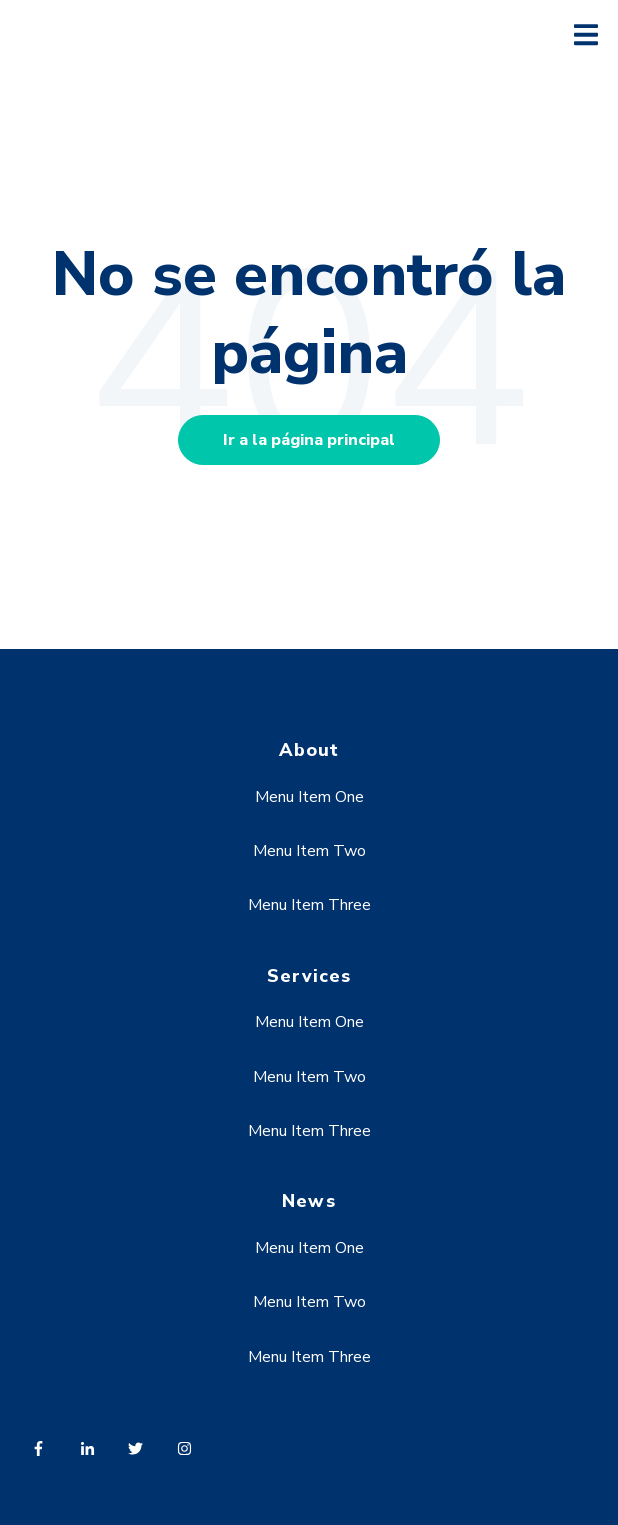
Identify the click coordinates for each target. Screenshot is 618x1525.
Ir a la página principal (309, 440)
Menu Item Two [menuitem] (309, 851)
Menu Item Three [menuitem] (309, 905)
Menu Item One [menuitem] (309, 797)
